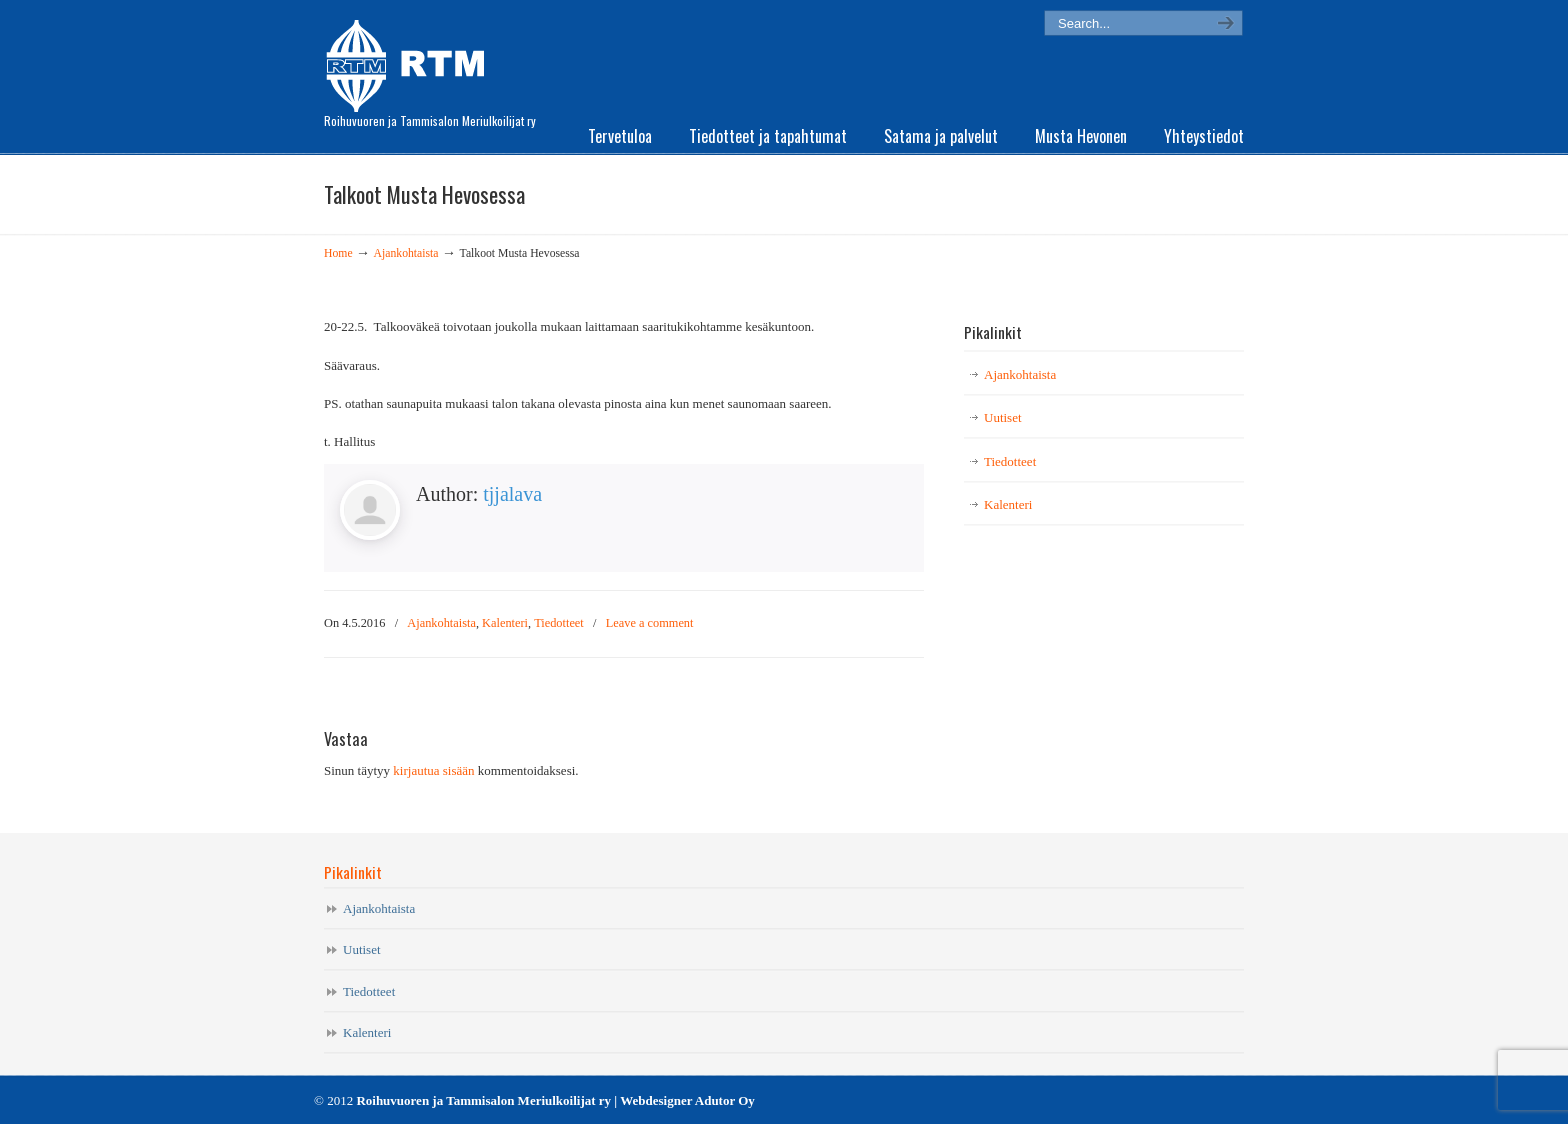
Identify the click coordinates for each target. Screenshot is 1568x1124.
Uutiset (1003, 417)
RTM (411, 60)
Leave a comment (650, 623)
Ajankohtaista (406, 253)
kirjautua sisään (433, 770)
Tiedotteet (559, 623)
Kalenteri (505, 623)
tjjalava (512, 494)
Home (338, 253)
